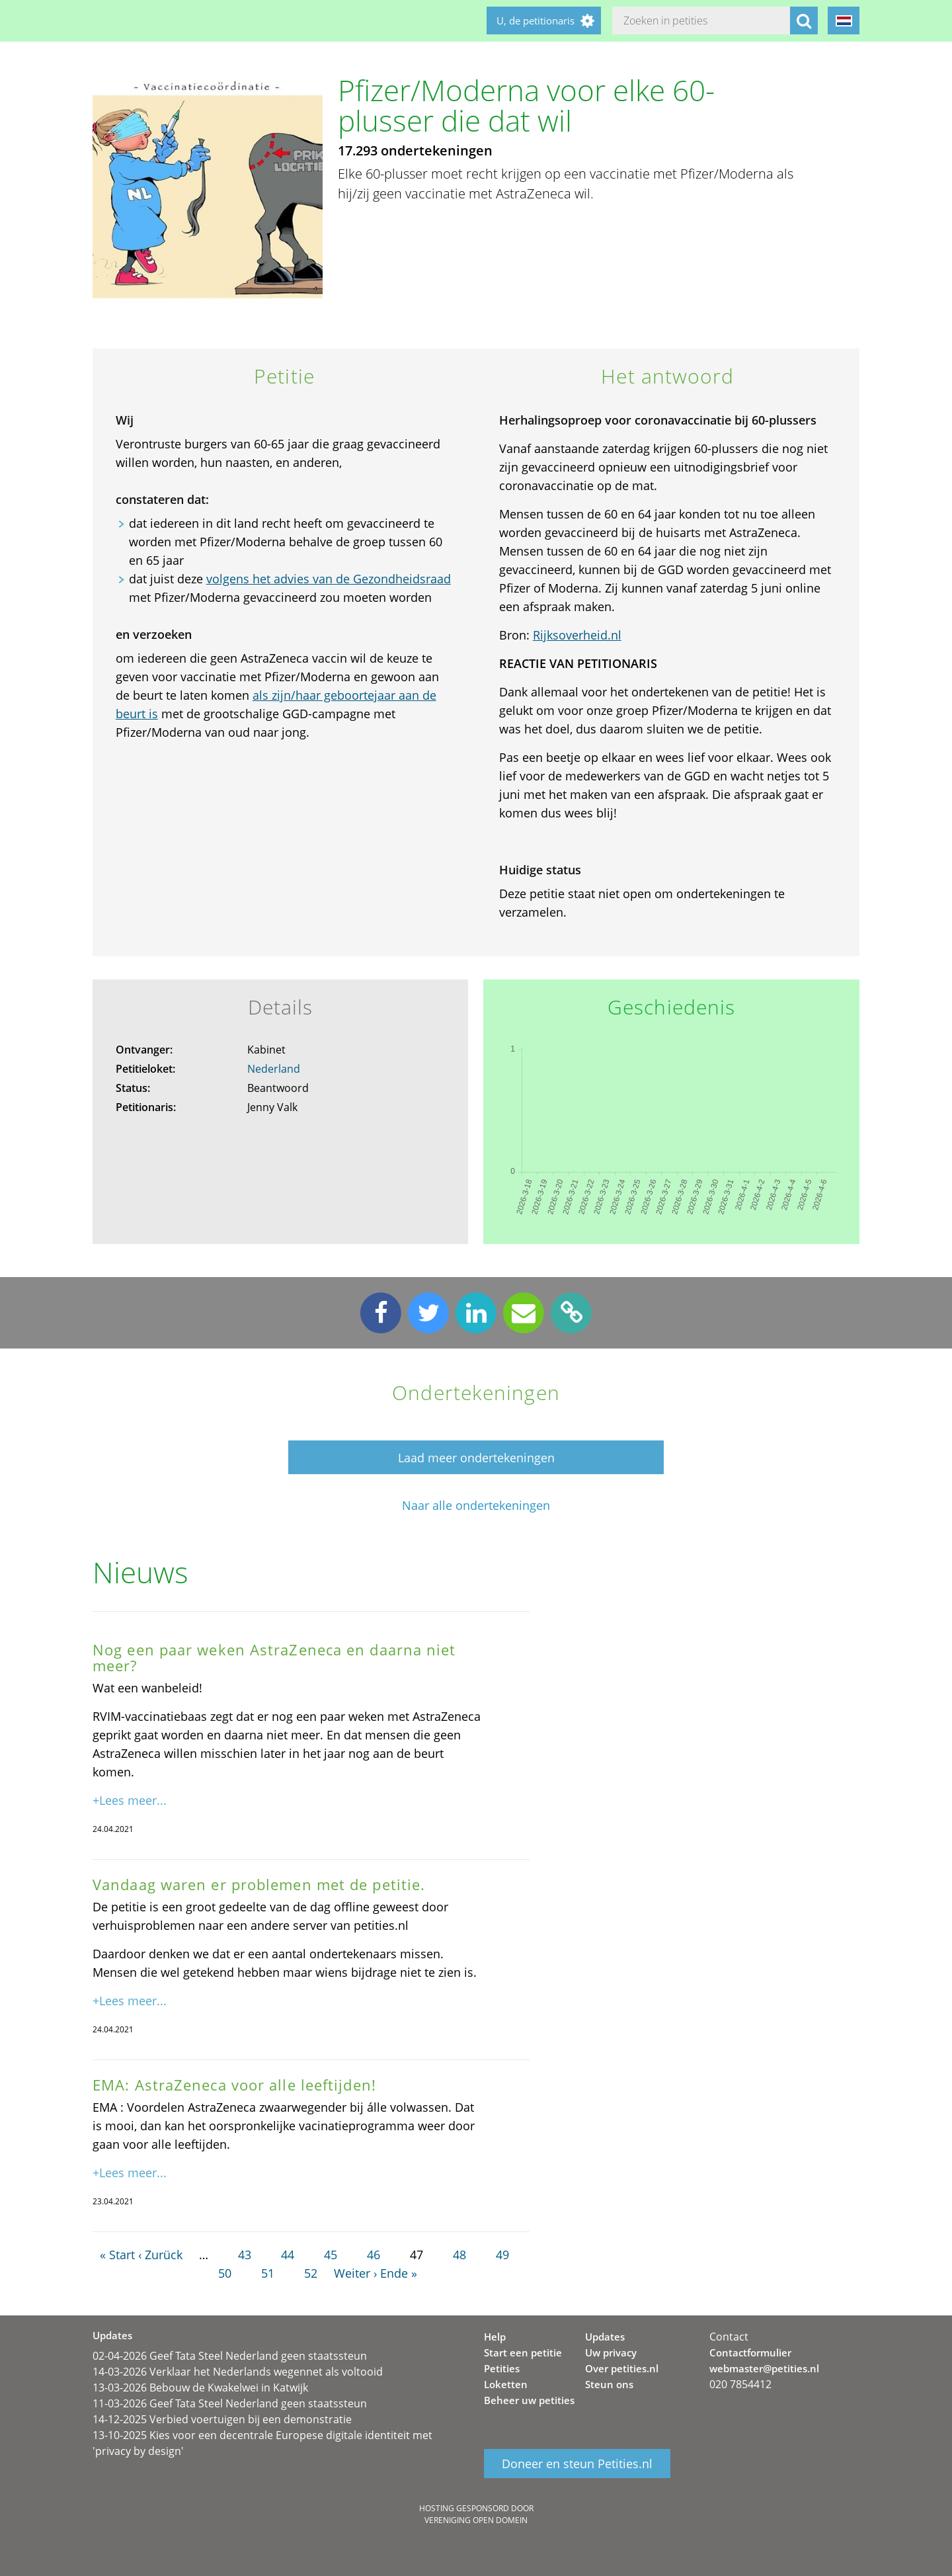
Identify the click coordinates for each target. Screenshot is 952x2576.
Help (495, 2336)
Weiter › (355, 2273)
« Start (117, 2255)
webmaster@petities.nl (764, 2368)
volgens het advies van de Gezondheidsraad (328, 579)
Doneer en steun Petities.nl (577, 2464)
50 (224, 2273)
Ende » (398, 2273)
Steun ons (609, 2384)
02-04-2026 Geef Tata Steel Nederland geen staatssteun (230, 2355)
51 (267, 2273)
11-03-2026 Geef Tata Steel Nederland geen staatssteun (230, 2403)
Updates (605, 2336)
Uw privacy (611, 2352)
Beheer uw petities (529, 2400)
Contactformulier (750, 2352)
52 (310, 2273)
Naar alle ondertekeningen (476, 1506)
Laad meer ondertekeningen (476, 1458)
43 (244, 2255)
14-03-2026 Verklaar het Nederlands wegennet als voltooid (238, 2371)
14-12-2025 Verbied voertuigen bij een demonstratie (222, 2419)
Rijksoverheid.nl (577, 635)
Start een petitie (523, 2352)
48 (459, 2255)
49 (502, 2255)
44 (287, 2255)
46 (373, 2255)
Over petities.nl (621, 2368)
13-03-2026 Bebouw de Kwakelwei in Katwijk (200, 2387)
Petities (502, 2368)
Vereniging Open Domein (476, 2520)
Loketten (506, 2384)
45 (330, 2255)
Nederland (273, 1068)
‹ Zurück (160, 2255)
